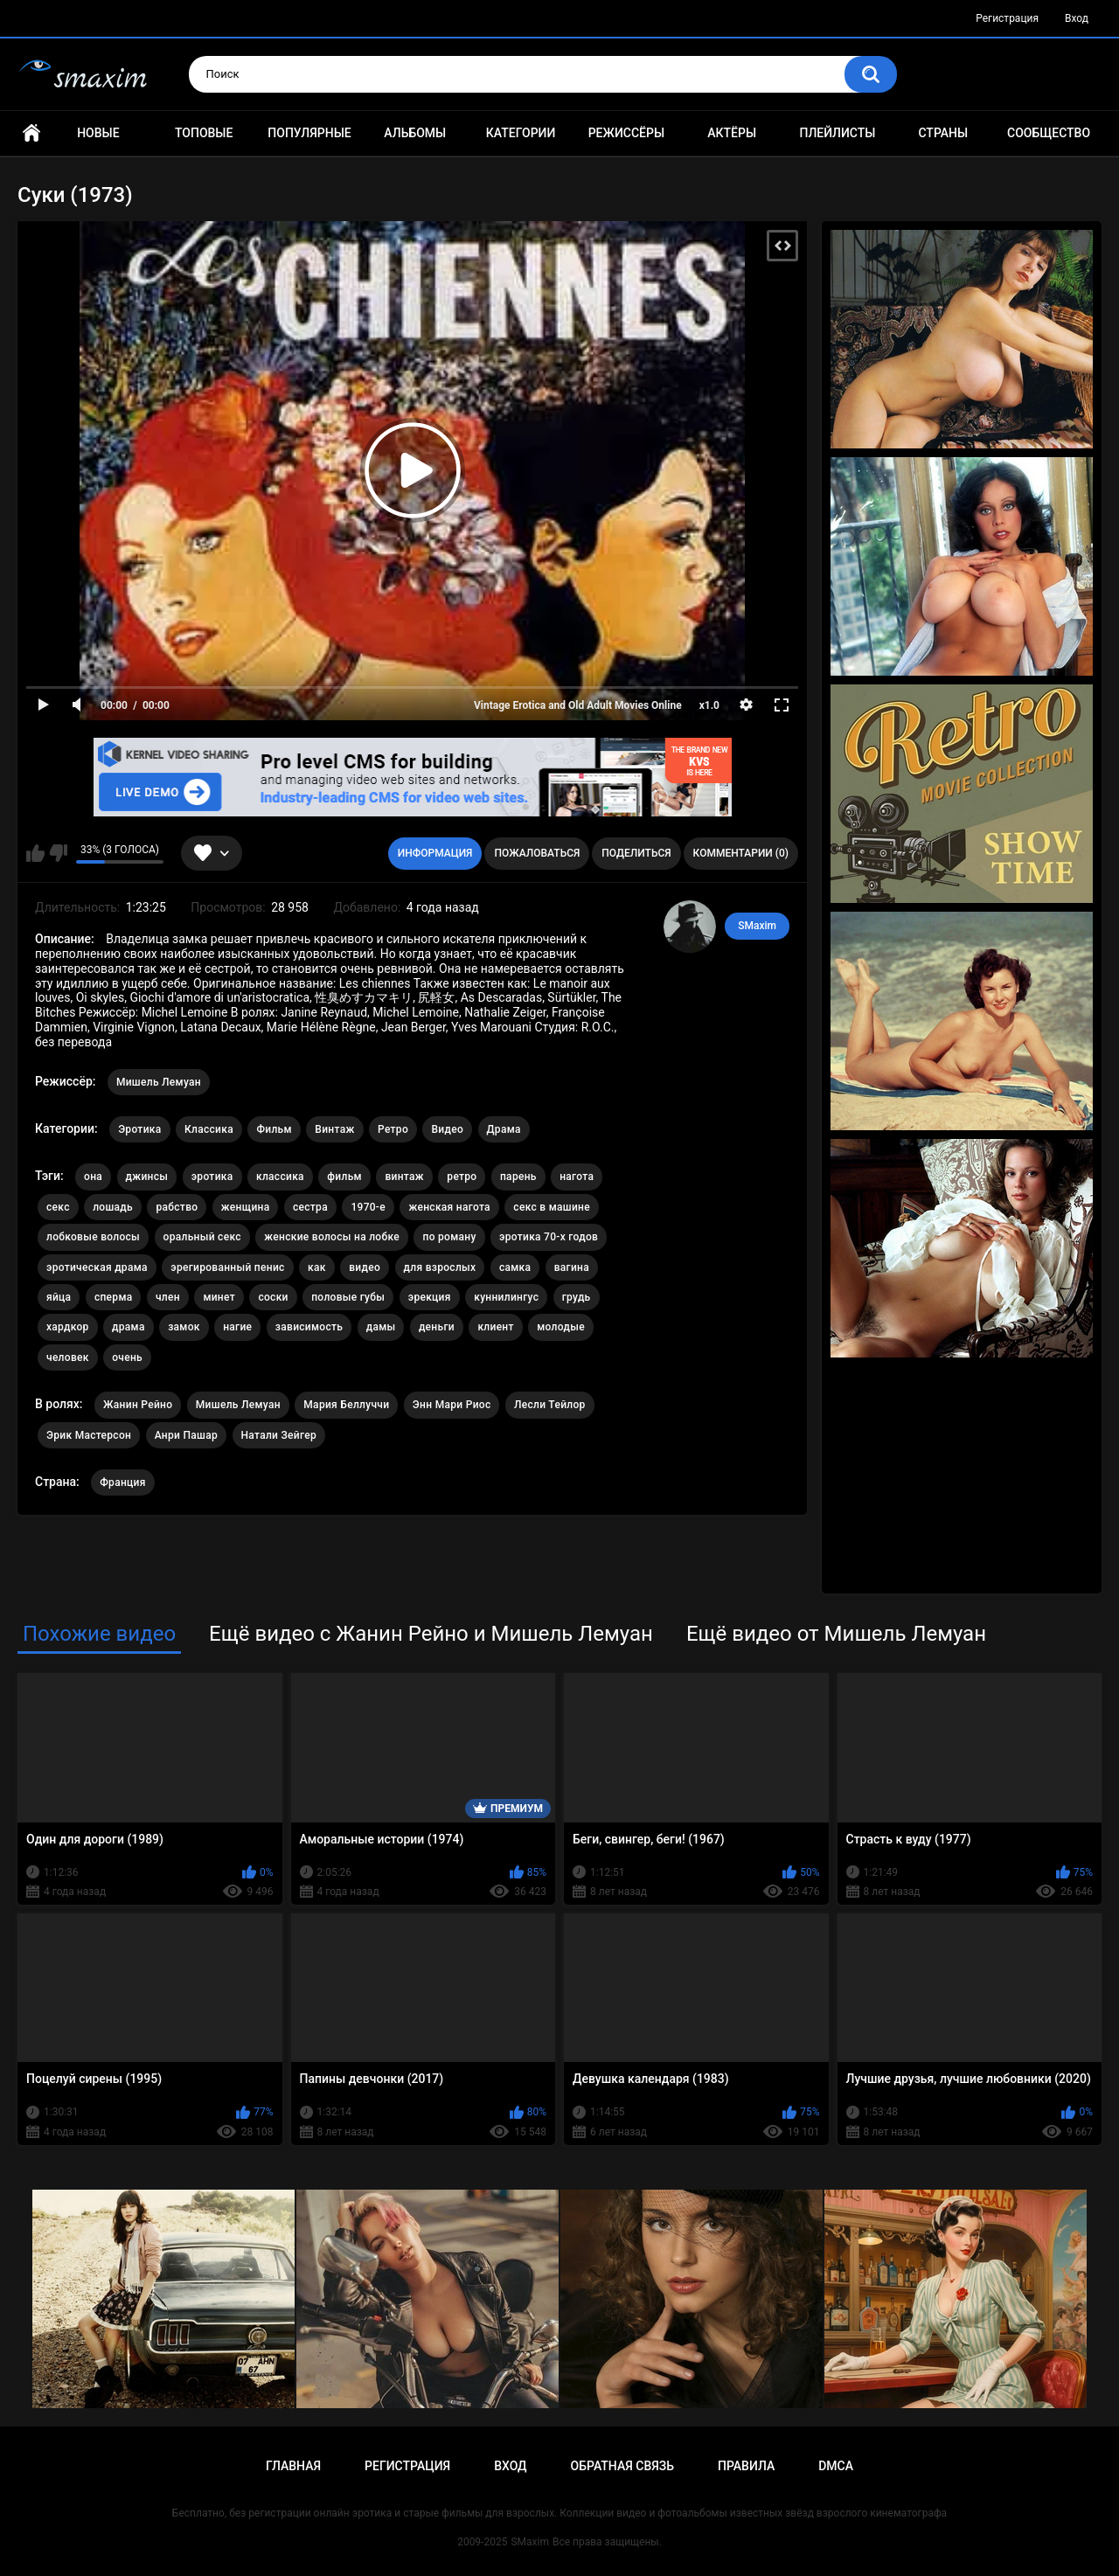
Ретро (393, 1129)
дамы (381, 1327)
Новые (98, 133)
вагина (571, 1267)
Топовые (204, 133)
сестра (310, 1207)
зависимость (309, 1327)
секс (58, 1207)
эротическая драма (97, 1267)
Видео (447, 1129)
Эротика (139, 1129)
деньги (437, 1327)
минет (219, 1297)
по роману (449, 1237)
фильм (344, 1176)
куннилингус (506, 1297)
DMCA (835, 2466)
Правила (746, 2466)
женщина (245, 1207)
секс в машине (551, 1207)
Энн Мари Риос (452, 1405)
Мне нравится (35, 853)
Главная (31, 133)
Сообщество (1048, 133)
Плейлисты (837, 133)
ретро (461, 1176)
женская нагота (449, 1207)
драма (128, 1327)
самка (515, 1267)
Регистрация (1007, 18)
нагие (237, 1327)
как (317, 1267)
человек (67, 1357)
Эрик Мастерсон (88, 1435)
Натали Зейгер (279, 1435)
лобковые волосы (93, 1237)
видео (364, 1267)
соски (273, 1297)
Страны (943, 133)
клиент (495, 1327)
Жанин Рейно (137, 1405)
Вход (1076, 18)
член (168, 1297)
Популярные (309, 133)
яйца (58, 1297)
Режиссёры (626, 133)
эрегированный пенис (227, 1267)
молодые (561, 1327)
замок (184, 1327)
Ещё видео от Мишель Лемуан (836, 1633)
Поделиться (636, 853)
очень (127, 1357)
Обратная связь (622, 2466)
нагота (577, 1176)
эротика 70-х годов (548, 1237)
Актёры (731, 133)
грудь (576, 1297)
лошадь (113, 1207)
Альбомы (415, 133)
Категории (521, 133)
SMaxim (757, 926)
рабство (177, 1207)
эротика (212, 1176)
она (93, 1176)
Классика (208, 1129)
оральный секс (202, 1237)
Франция (122, 1482)
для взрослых (440, 1267)
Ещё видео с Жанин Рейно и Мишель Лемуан (431, 1633)
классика (280, 1176)
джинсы (147, 1176)
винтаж (404, 1176)
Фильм (273, 1129)
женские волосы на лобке (332, 1237)
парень (518, 1176)
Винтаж (334, 1129)
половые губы (348, 1297)
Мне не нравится (58, 853)
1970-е (368, 1207)
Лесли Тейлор (550, 1405)
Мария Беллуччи (346, 1405)
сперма (113, 1297)
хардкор (67, 1327)
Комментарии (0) (741, 853)
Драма (504, 1129)
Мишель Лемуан (158, 1082)
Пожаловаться (537, 853)
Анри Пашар (186, 1435)
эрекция (429, 1297)
